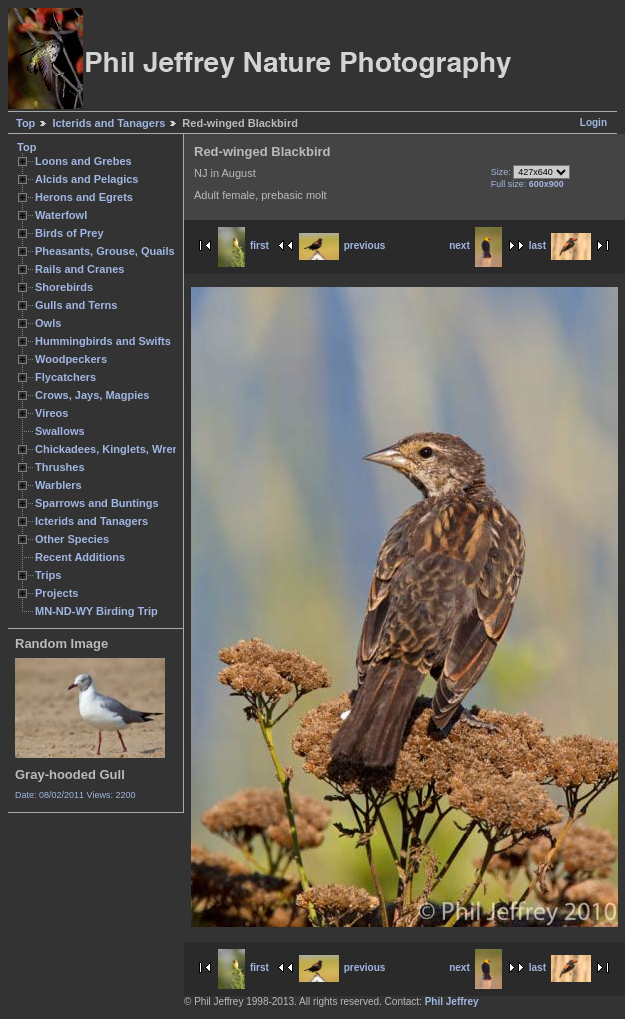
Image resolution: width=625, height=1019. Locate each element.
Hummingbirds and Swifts (103, 341)
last (560, 245)
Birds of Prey (69, 233)
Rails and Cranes (79, 269)
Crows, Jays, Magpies (92, 395)
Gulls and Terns (76, 305)
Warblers (58, 485)
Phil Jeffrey (452, 1001)
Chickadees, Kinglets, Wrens (110, 449)
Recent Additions (80, 557)
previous (342, 245)
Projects (56, 593)
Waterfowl (61, 215)
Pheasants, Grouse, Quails (105, 251)
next (475, 245)
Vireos (51, 413)
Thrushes (60, 467)
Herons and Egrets (84, 197)
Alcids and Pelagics (86, 179)
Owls (48, 323)
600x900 (546, 184)
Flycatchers (65, 377)
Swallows (60, 431)
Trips (48, 575)
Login (593, 122)
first (243, 245)
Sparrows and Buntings (97, 503)
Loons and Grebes (83, 161)
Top (25, 123)
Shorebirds (64, 287)
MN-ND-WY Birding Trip (96, 611)
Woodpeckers (71, 359)
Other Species (72, 539)
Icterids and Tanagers (108, 123)
